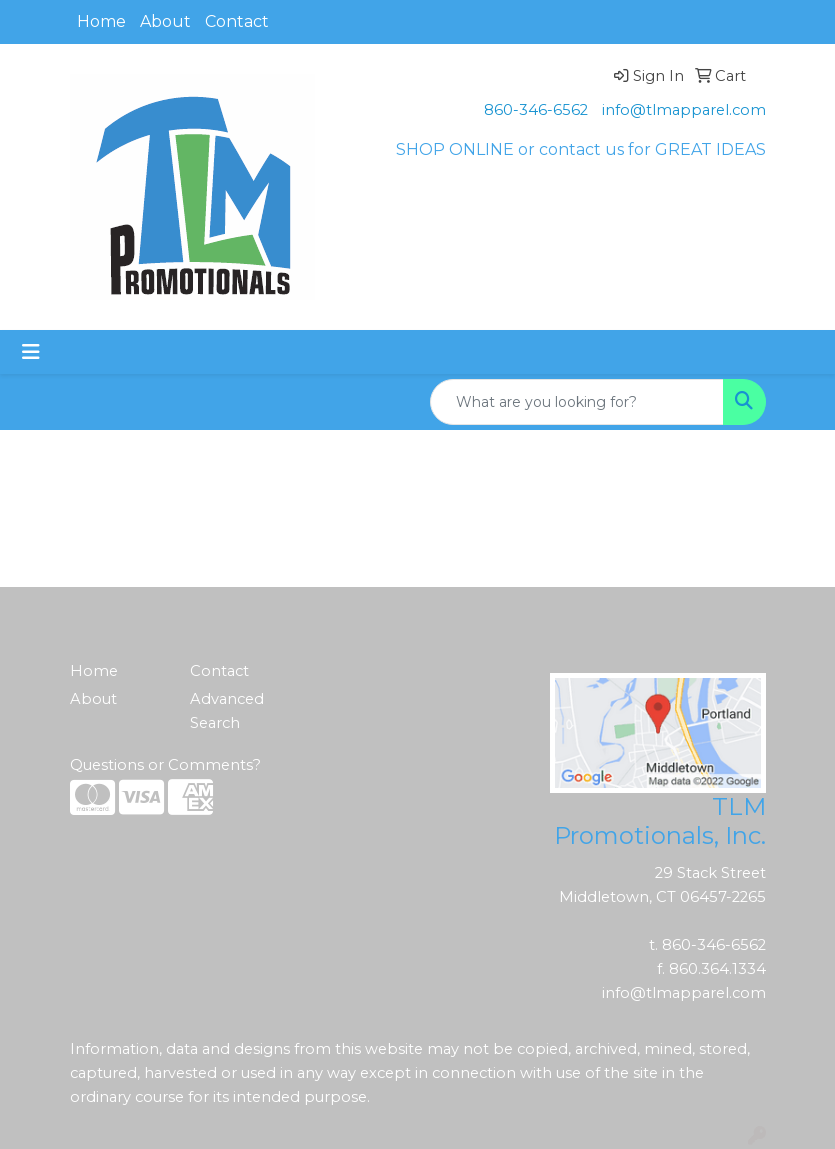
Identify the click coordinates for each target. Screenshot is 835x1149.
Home (101, 21)
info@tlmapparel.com (684, 110)
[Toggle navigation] (31, 352)
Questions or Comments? (165, 765)
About (165, 21)
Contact (237, 21)
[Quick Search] (577, 402)
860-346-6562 (536, 110)
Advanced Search (227, 711)
